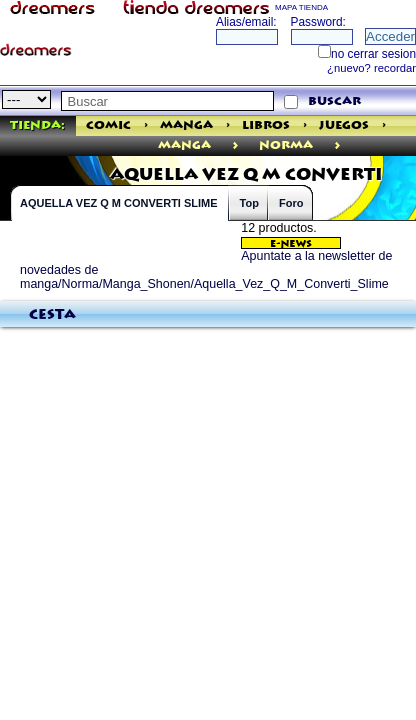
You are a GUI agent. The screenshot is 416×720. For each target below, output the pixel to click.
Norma (286, 145)
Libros (266, 125)
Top (249, 203)
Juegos (344, 125)
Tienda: (37, 125)
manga (184, 145)
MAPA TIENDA (301, 7)
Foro (291, 203)
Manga (186, 125)
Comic (108, 125)
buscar (334, 101)
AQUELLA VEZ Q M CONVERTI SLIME (119, 203)
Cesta (52, 315)
